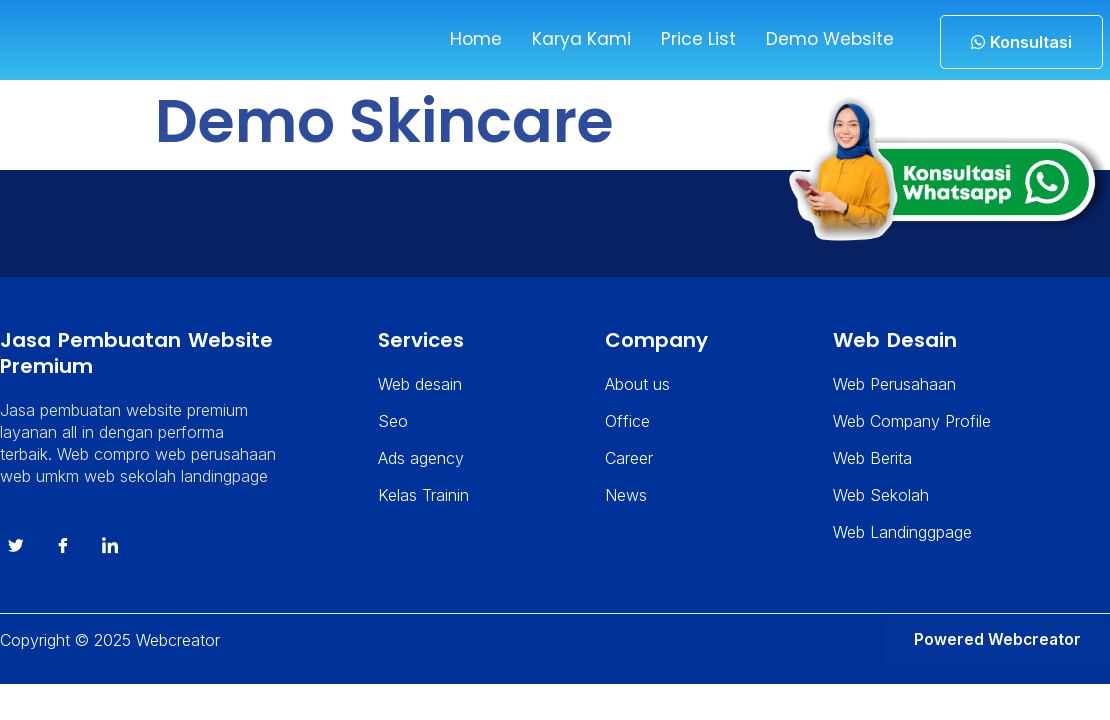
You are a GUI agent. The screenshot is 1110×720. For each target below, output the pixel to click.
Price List (692, 39)
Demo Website (825, 39)
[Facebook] (63, 558)
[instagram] (110, 558)
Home (467, 39)
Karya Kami (574, 39)
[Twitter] (16, 558)
